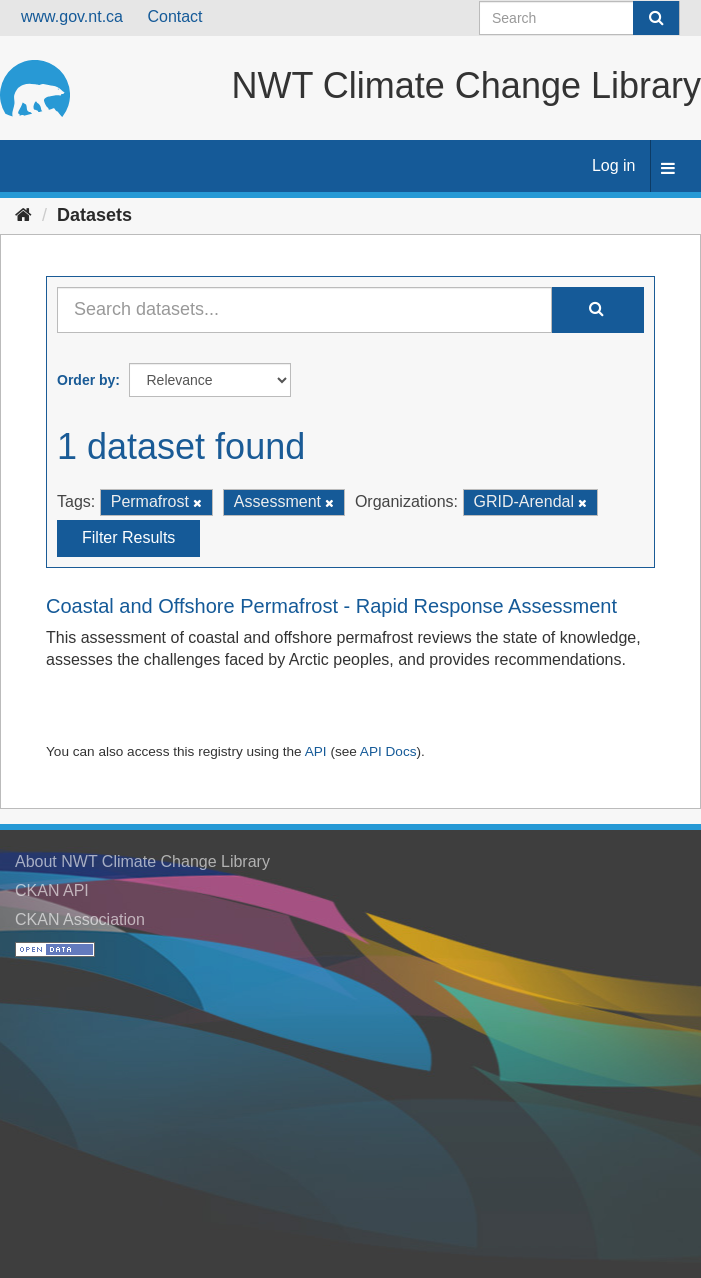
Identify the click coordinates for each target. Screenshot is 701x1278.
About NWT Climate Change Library (142, 861)
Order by (86, 380)
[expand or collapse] (668, 169)
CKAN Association (80, 919)
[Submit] (656, 18)
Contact (174, 16)
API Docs (388, 751)
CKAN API (52, 890)
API (316, 751)
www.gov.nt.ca (72, 16)
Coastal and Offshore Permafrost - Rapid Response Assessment (331, 606)
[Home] (23, 215)
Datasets (94, 215)
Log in (614, 165)
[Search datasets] (579, 18)
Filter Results (128, 537)
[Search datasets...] (304, 310)
